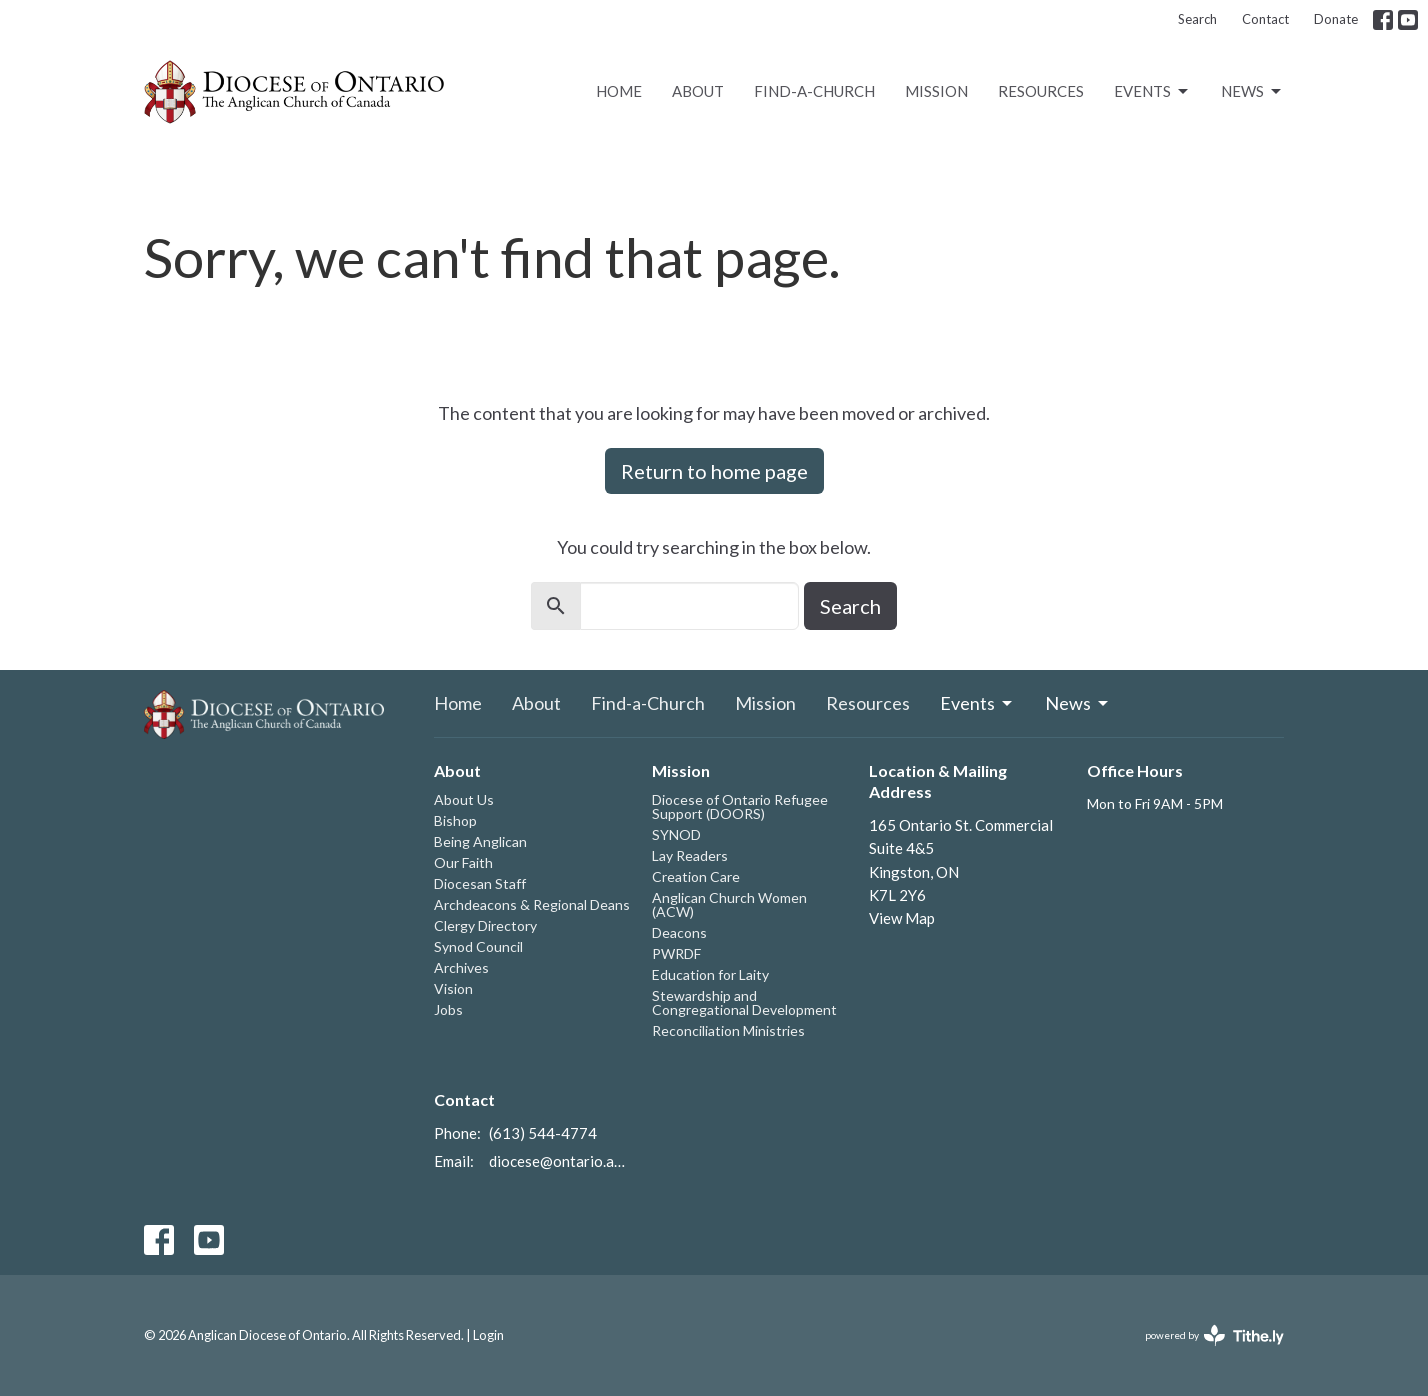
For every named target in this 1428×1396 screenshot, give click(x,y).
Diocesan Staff (480, 883)
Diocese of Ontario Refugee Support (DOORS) (740, 806)
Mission (936, 91)
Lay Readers (690, 855)
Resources (1041, 91)
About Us (464, 799)
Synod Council (478, 946)
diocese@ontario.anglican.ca (560, 1161)
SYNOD (676, 834)
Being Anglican (480, 841)
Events (1152, 92)
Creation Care (696, 876)
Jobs (448, 1009)
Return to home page (714, 471)
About (698, 91)
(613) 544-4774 (543, 1133)
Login (488, 1335)
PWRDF (676, 953)
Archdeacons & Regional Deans (532, 904)
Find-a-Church (814, 91)
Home (619, 91)
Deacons (679, 932)
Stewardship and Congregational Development (744, 1002)
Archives (461, 967)
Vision (453, 988)
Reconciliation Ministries (728, 1030)
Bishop (455, 820)
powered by (1214, 1335)
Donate (1336, 19)
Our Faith (463, 862)
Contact (1265, 19)
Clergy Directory (485, 925)
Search (1197, 19)
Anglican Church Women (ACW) (729, 904)
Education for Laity (710, 974)
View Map (902, 918)
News (1252, 92)
